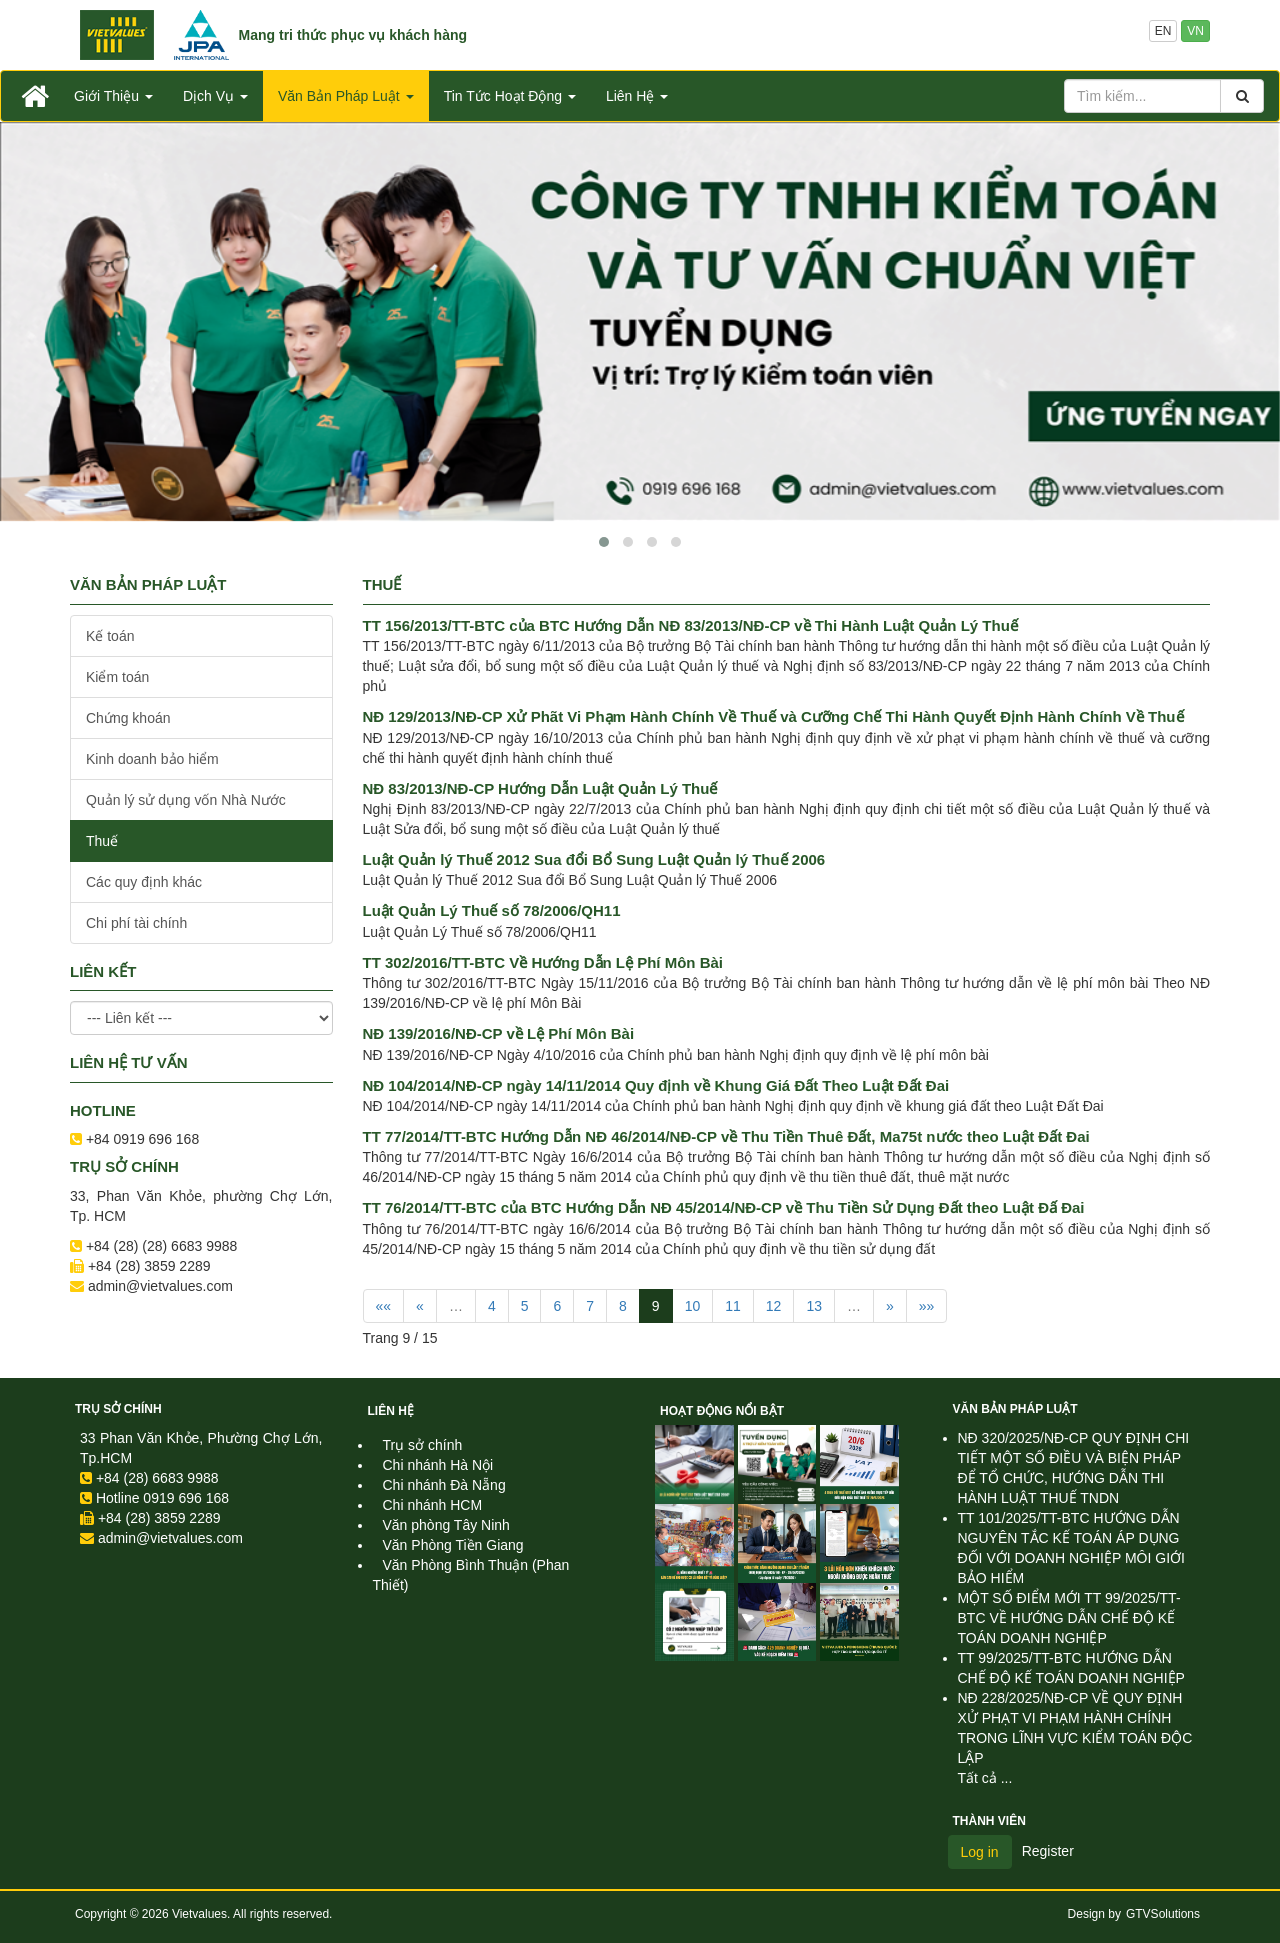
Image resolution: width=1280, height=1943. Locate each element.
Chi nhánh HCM (433, 1505)
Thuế (102, 841)
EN (1163, 31)
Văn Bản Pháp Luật (1015, 1409)
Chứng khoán (128, 718)
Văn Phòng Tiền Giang (453, 1545)
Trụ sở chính (118, 1409)
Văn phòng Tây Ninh (446, 1525)
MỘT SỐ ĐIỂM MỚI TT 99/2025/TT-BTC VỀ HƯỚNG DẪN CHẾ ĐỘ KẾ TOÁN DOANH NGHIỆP (1069, 1618)
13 (814, 1306)
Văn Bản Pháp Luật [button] (346, 96)
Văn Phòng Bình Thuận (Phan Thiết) (471, 1575)
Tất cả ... (985, 1778)
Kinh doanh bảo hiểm (152, 759)
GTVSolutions (1163, 1914)
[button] (604, 542)
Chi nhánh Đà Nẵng (444, 1485)
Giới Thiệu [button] (113, 96)
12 (774, 1306)
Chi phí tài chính (136, 923)
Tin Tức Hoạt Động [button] (510, 96)
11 (733, 1306)
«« (384, 1306)
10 (693, 1306)
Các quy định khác (144, 882)
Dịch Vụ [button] (215, 96)
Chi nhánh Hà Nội (438, 1465)
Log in (980, 1852)
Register (1048, 1851)
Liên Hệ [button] (637, 96)
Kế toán (110, 636)
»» (927, 1306)
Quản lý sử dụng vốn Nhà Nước (186, 800)
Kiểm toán (117, 677)
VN (1195, 31)
